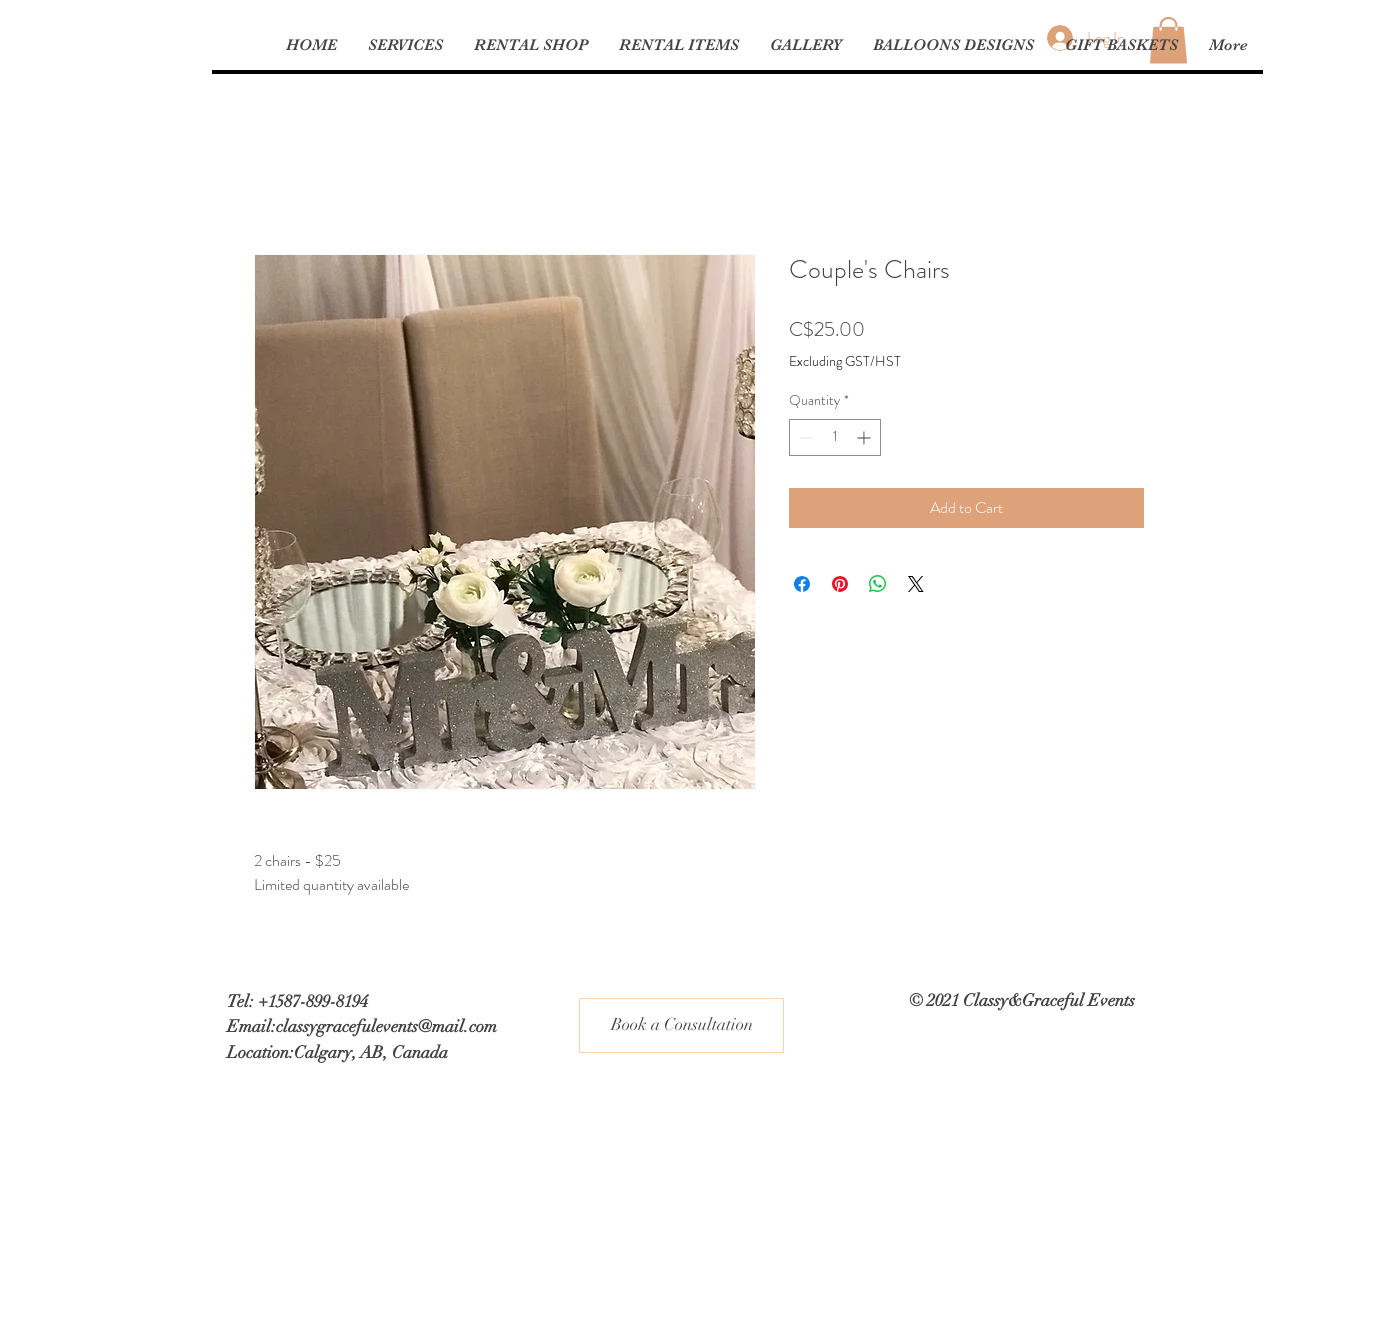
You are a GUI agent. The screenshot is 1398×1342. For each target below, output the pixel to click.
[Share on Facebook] (802, 584)
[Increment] (865, 437)
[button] (678, 45)
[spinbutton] (835, 437)
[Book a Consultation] (681, 1025)
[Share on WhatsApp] (878, 584)
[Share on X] (916, 584)
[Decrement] (804, 437)
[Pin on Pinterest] (840, 584)
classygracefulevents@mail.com (386, 1026)
